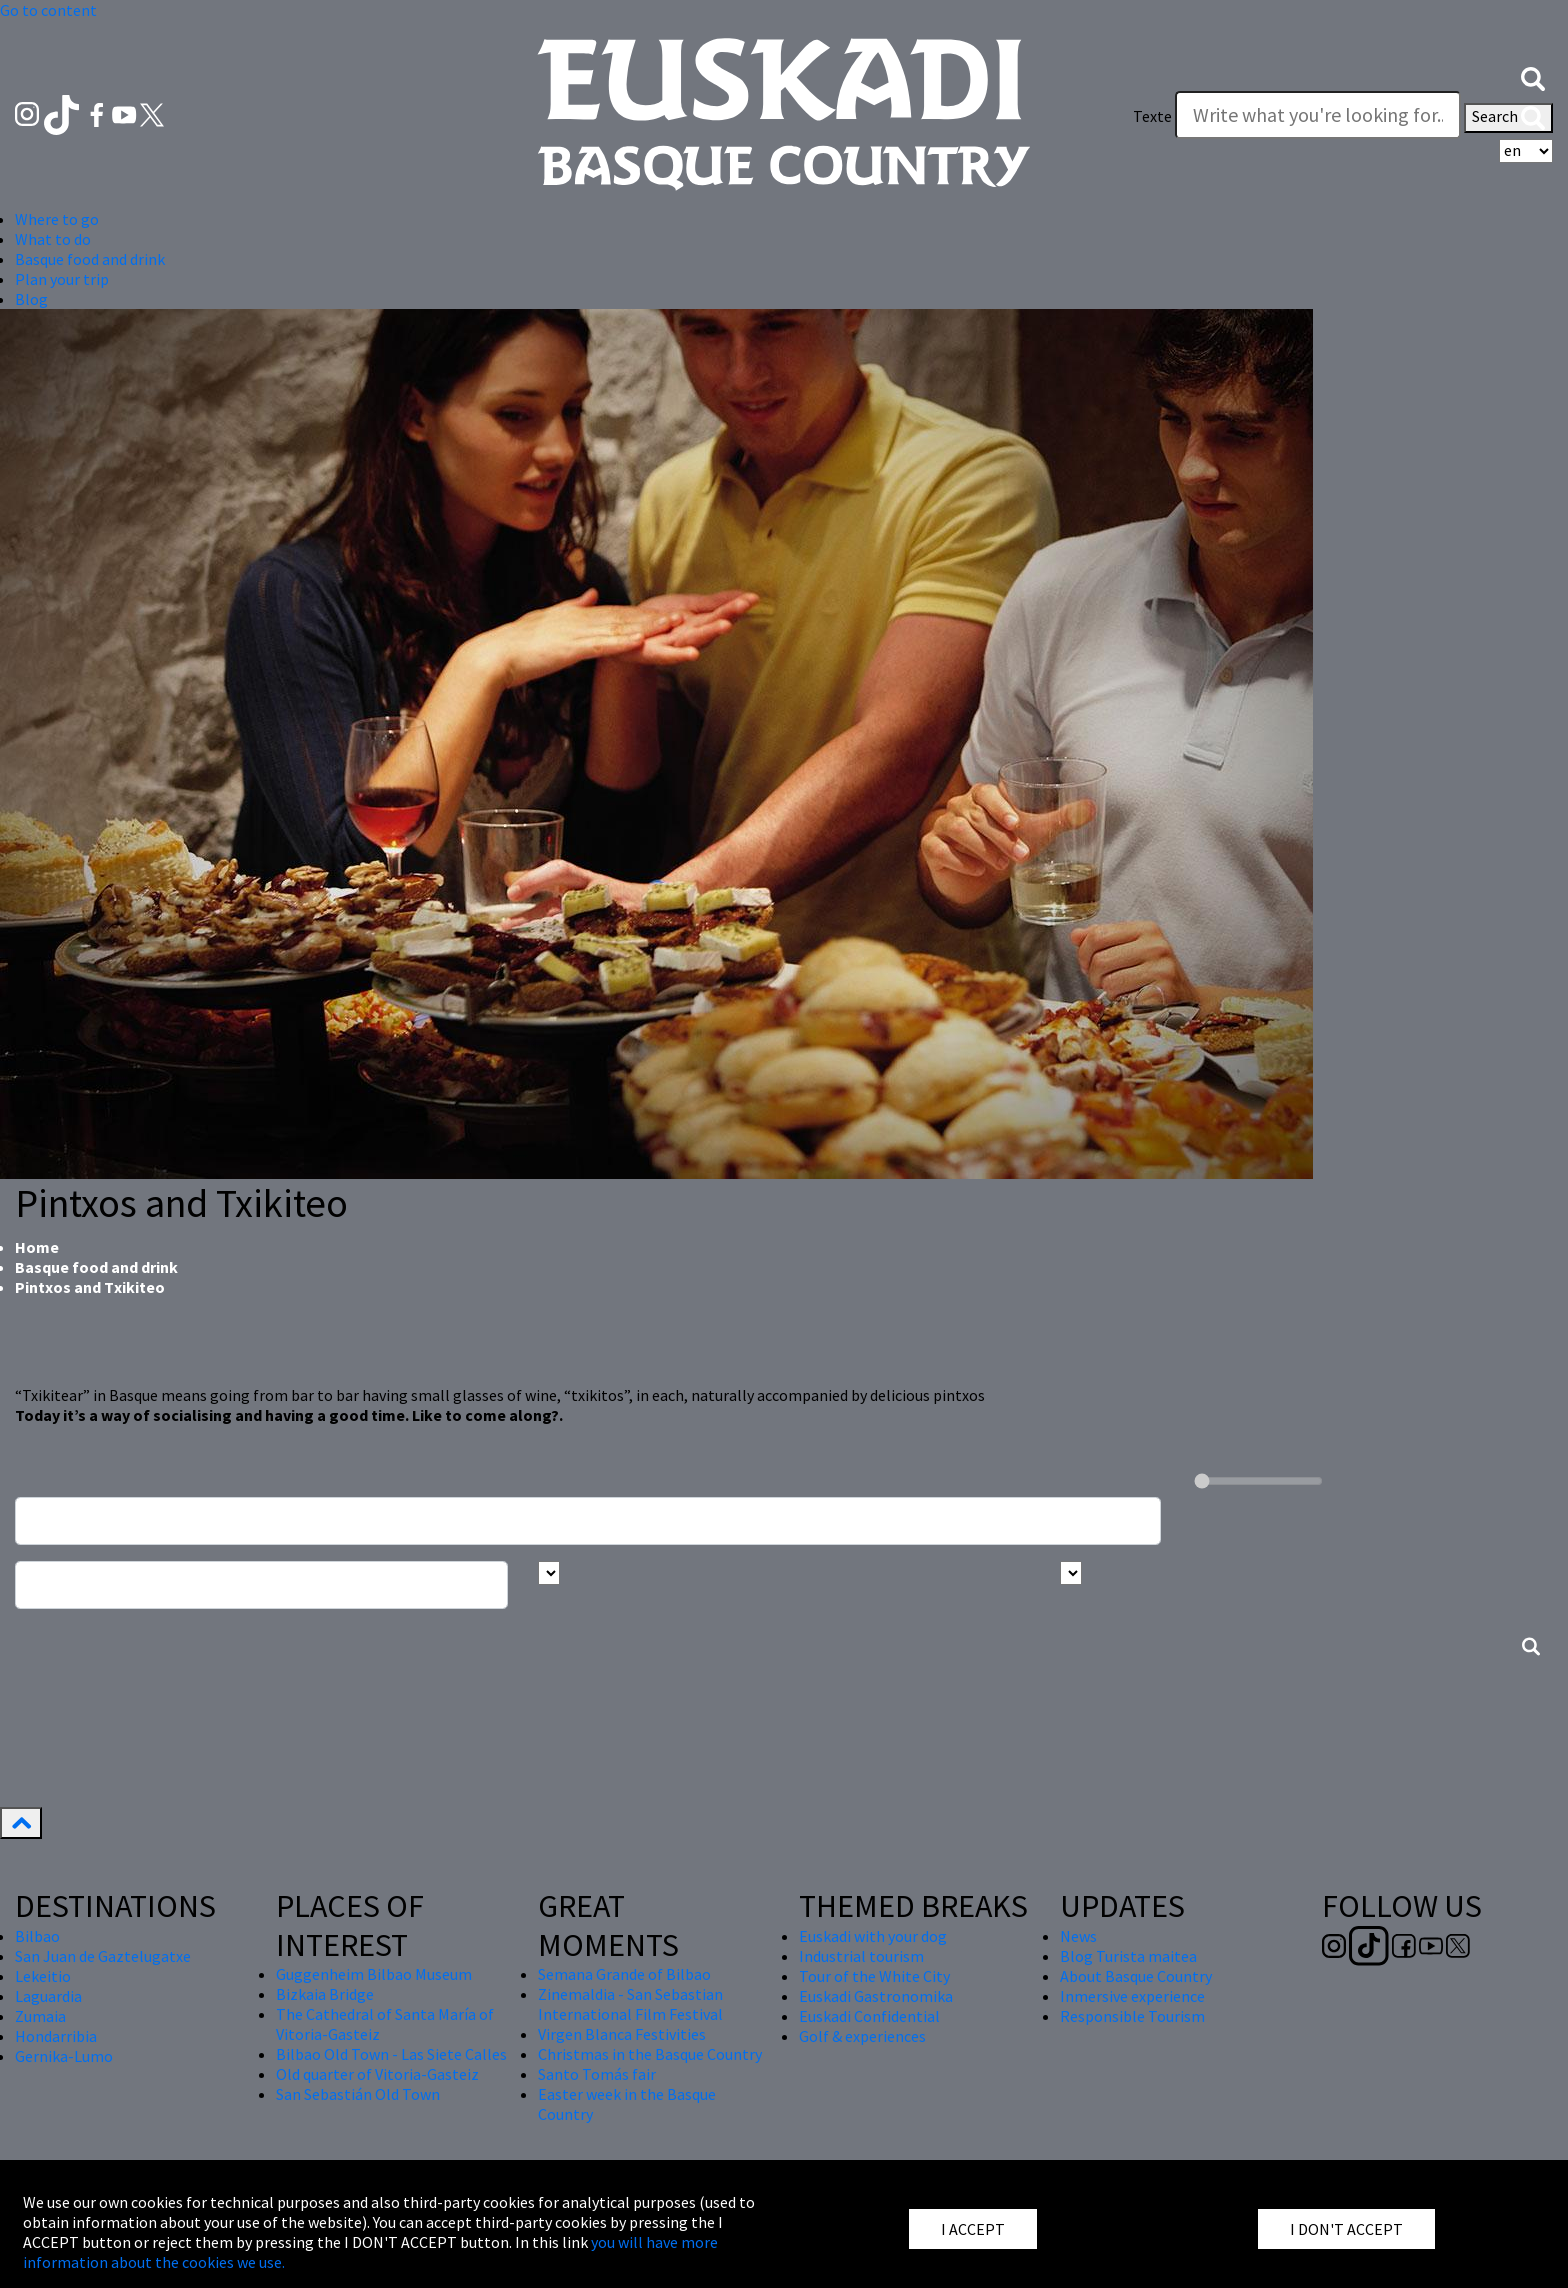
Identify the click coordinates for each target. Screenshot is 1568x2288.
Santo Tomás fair (597, 2074)
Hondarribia (56, 2036)
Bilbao (37, 1936)
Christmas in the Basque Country (650, 2054)
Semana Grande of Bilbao (624, 1974)
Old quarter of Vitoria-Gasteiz (377, 2074)
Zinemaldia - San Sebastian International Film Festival (630, 2004)
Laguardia (48, 1996)
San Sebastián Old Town (358, 2094)
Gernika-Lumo (64, 2056)
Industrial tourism (861, 1956)
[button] (1533, 77)
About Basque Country (1136, 1976)
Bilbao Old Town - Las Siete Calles (391, 2054)
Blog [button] (31, 299)
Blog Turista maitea (1128, 1956)
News (1078, 1936)
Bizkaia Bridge (325, 1994)
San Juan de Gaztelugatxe (103, 1956)
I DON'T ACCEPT (1346, 2229)
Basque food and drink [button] (90, 259)
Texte (1152, 116)
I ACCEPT (973, 2229)
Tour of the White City (874, 1976)
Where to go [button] (57, 219)
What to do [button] (53, 239)
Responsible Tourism (1132, 2016)
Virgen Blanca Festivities (622, 2034)
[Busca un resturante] (588, 1521)
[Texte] (1318, 115)
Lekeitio (43, 1976)
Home (37, 1247)
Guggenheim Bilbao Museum (374, 1974)
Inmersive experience (1132, 1996)
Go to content (48, 10)
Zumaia (40, 2016)
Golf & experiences (862, 2036)
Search (1508, 118)
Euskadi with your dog (873, 1936)
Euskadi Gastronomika (876, 1996)
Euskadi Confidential (869, 2016)
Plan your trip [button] (62, 279)
